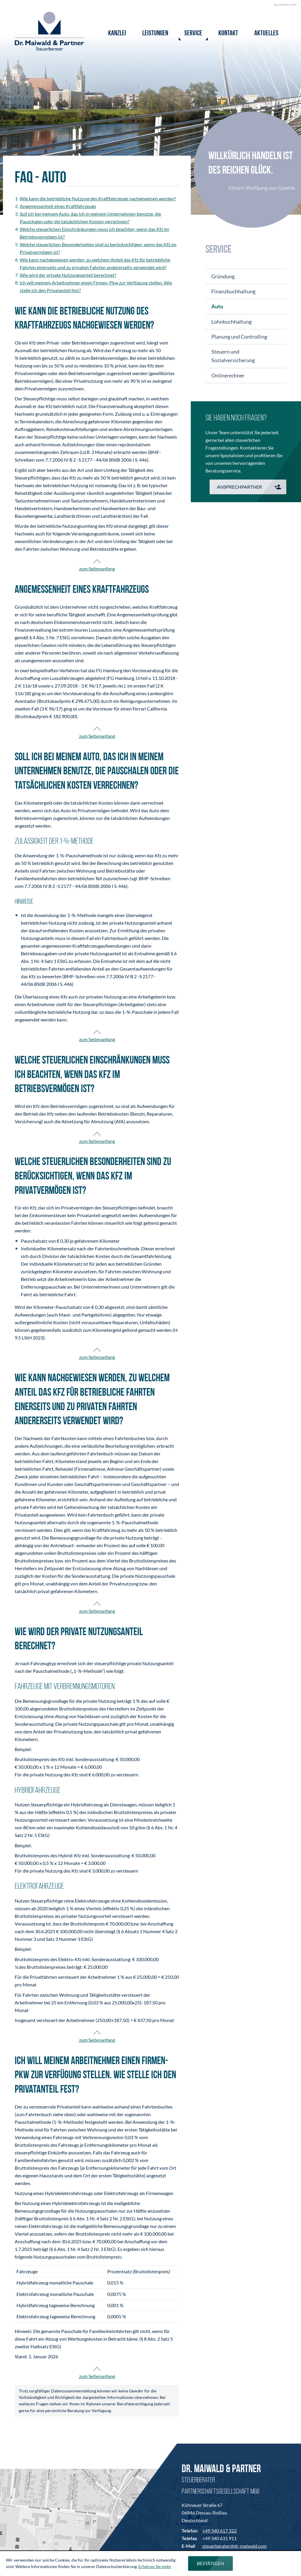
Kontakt (228, 33)
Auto (217, 306)
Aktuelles (266, 33)
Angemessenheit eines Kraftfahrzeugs (58, 206)
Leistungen (155, 33)
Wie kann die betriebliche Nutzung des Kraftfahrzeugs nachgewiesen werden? (98, 198)
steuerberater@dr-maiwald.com (234, 2546)
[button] (248, 487)
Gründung (223, 276)
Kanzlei (117, 33)
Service (193, 33)
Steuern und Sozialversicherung (233, 355)
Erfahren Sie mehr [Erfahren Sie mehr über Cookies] (154, 2566)
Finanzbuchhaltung (233, 291)
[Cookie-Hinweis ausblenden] (210, 2563)
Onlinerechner (228, 375)
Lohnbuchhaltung (231, 321)
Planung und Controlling (239, 336)
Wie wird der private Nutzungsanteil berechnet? (68, 275)
